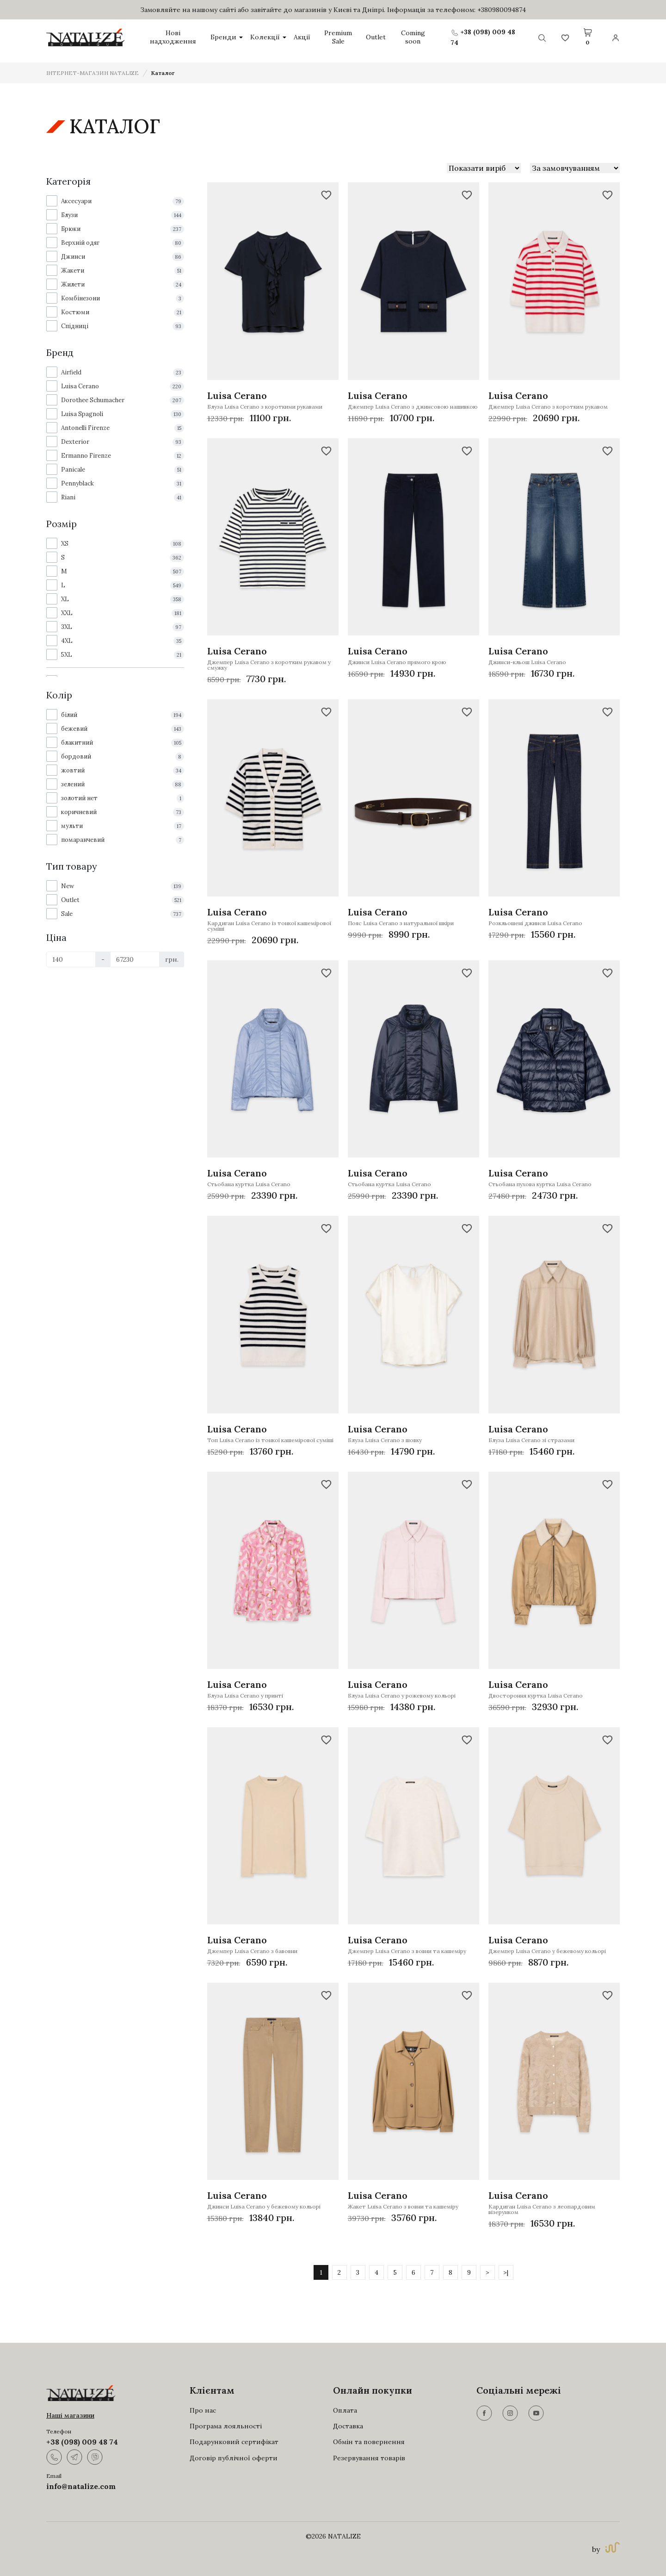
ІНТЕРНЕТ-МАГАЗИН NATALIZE (92, 72)
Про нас (203, 2410)
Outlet (376, 37)
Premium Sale (338, 37)
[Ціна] (71, 959)
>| (505, 2272)
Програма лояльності (226, 2426)
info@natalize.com (81, 2486)
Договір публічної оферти (234, 2458)
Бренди (226, 37)
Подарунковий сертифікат (234, 2442)
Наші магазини (70, 2415)
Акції (302, 37)
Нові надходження (173, 37)
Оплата (345, 2410)
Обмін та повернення (369, 2442)
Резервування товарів (369, 2458)
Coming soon (413, 37)
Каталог (163, 72)
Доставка (348, 2426)
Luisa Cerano (237, 395)
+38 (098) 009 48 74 (82, 2441)
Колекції (268, 37)
